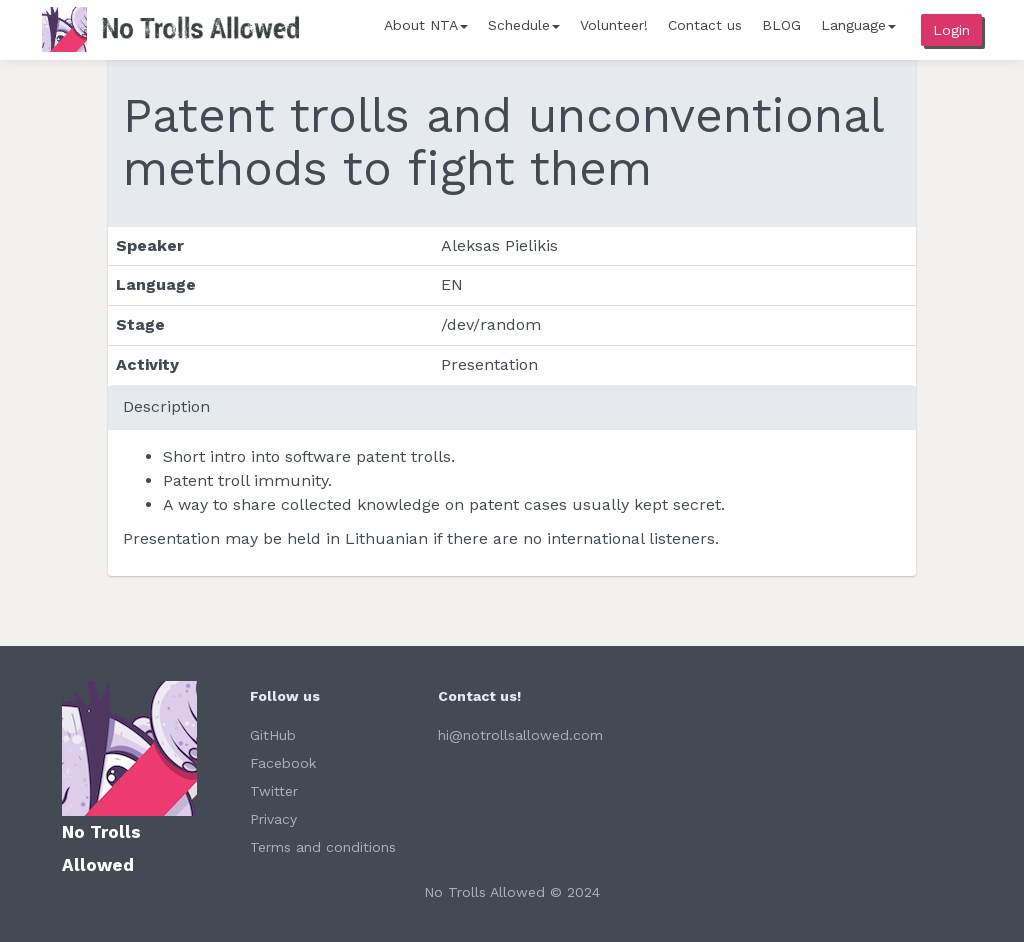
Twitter (274, 791)
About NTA (426, 25)
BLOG (781, 25)
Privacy (273, 819)
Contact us (705, 25)
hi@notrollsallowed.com (520, 735)
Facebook (283, 763)
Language (858, 25)
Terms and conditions (323, 847)
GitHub (273, 735)
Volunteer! (614, 25)
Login (951, 30)
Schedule (524, 25)
